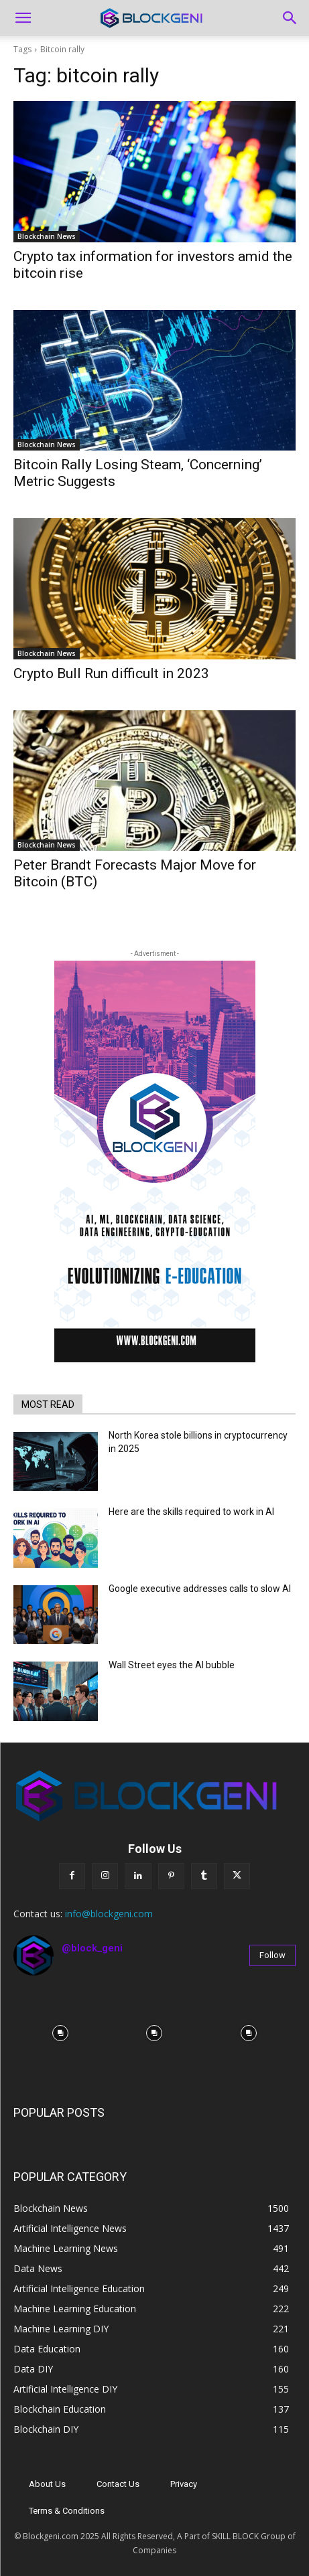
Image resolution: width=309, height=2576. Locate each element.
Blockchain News (46, 236)
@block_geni (92, 1948)
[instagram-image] (60, 2033)
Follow (272, 1955)
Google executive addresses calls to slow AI (200, 1588)
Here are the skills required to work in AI (191, 1511)
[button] (22, 18)
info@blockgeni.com (109, 1913)
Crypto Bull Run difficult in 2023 (111, 673)
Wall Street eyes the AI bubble (172, 1665)
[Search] (290, 18)
